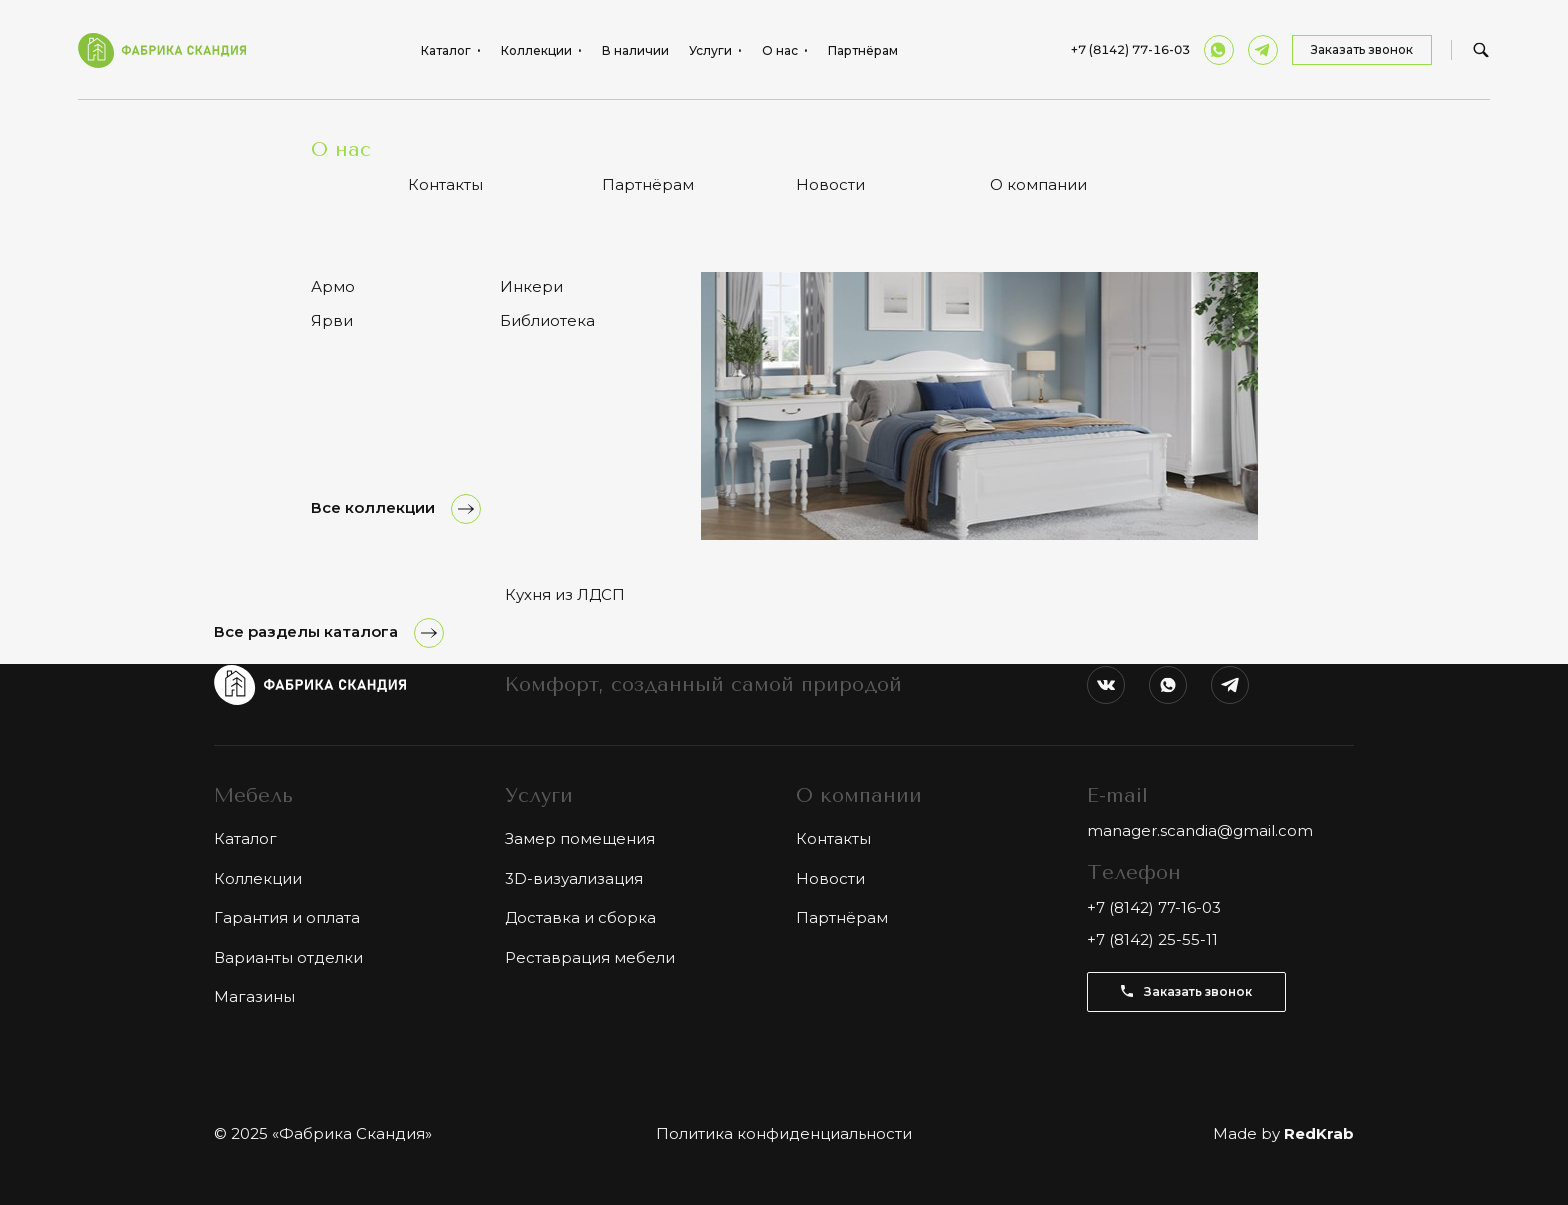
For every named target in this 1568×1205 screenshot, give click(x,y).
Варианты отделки (288, 957)
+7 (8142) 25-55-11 (1152, 939)
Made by (1283, 1133)
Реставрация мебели (590, 957)
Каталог (272, 129)
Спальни (344, 129)
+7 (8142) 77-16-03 (1130, 50)
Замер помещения (580, 838)
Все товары (265, 349)
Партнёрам (863, 51)
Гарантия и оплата (287, 917)
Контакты (833, 838)
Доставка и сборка (580, 917)
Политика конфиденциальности (784, 1133)
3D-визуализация (574, 878)
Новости (830, 878)
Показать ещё (784, 455)
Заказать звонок (1362, 49)
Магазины (254, 996)
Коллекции (258, 878)
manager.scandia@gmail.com (1200, 830)
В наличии (635, 51)
